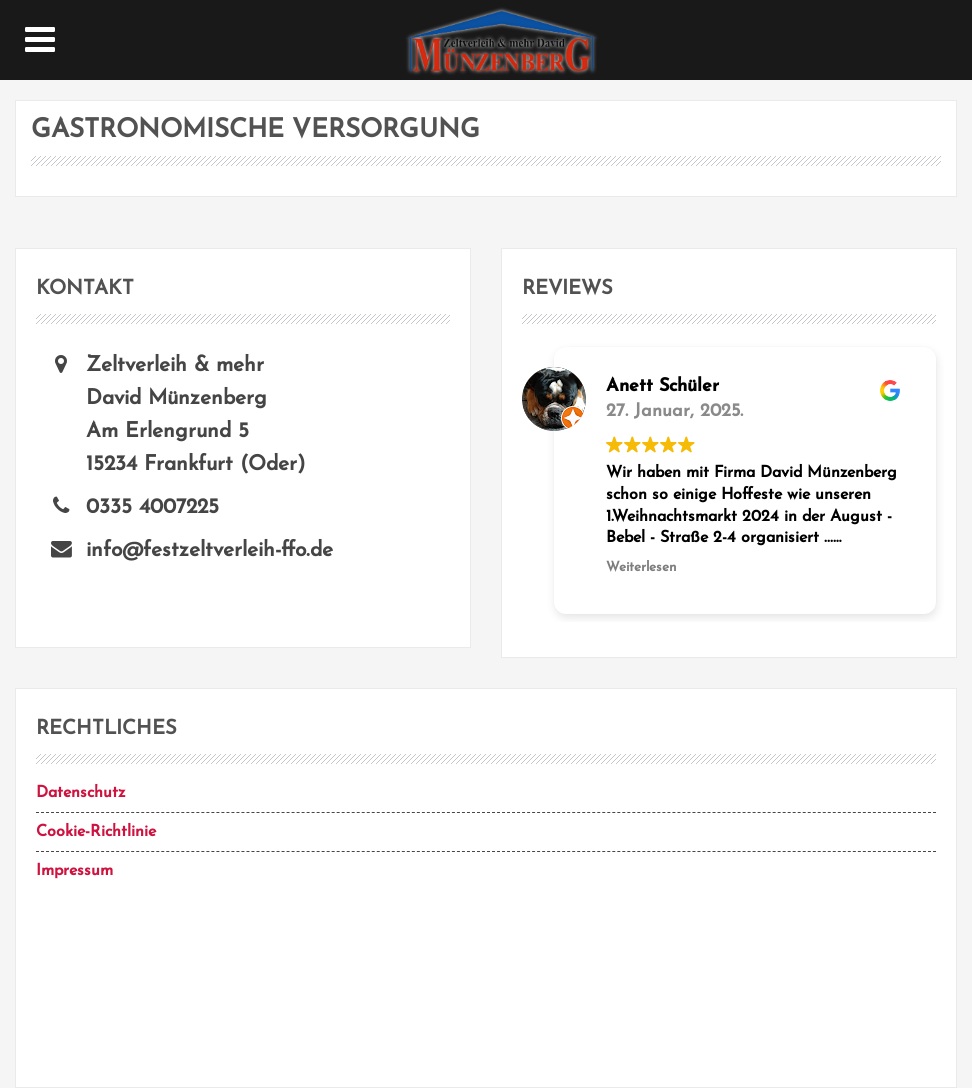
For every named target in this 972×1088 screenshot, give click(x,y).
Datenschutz (80, 793)
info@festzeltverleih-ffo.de (209, 550)
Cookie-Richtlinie (96, 832)
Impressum (74, 871)
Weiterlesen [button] (641, 567)
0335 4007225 (152, 507)
